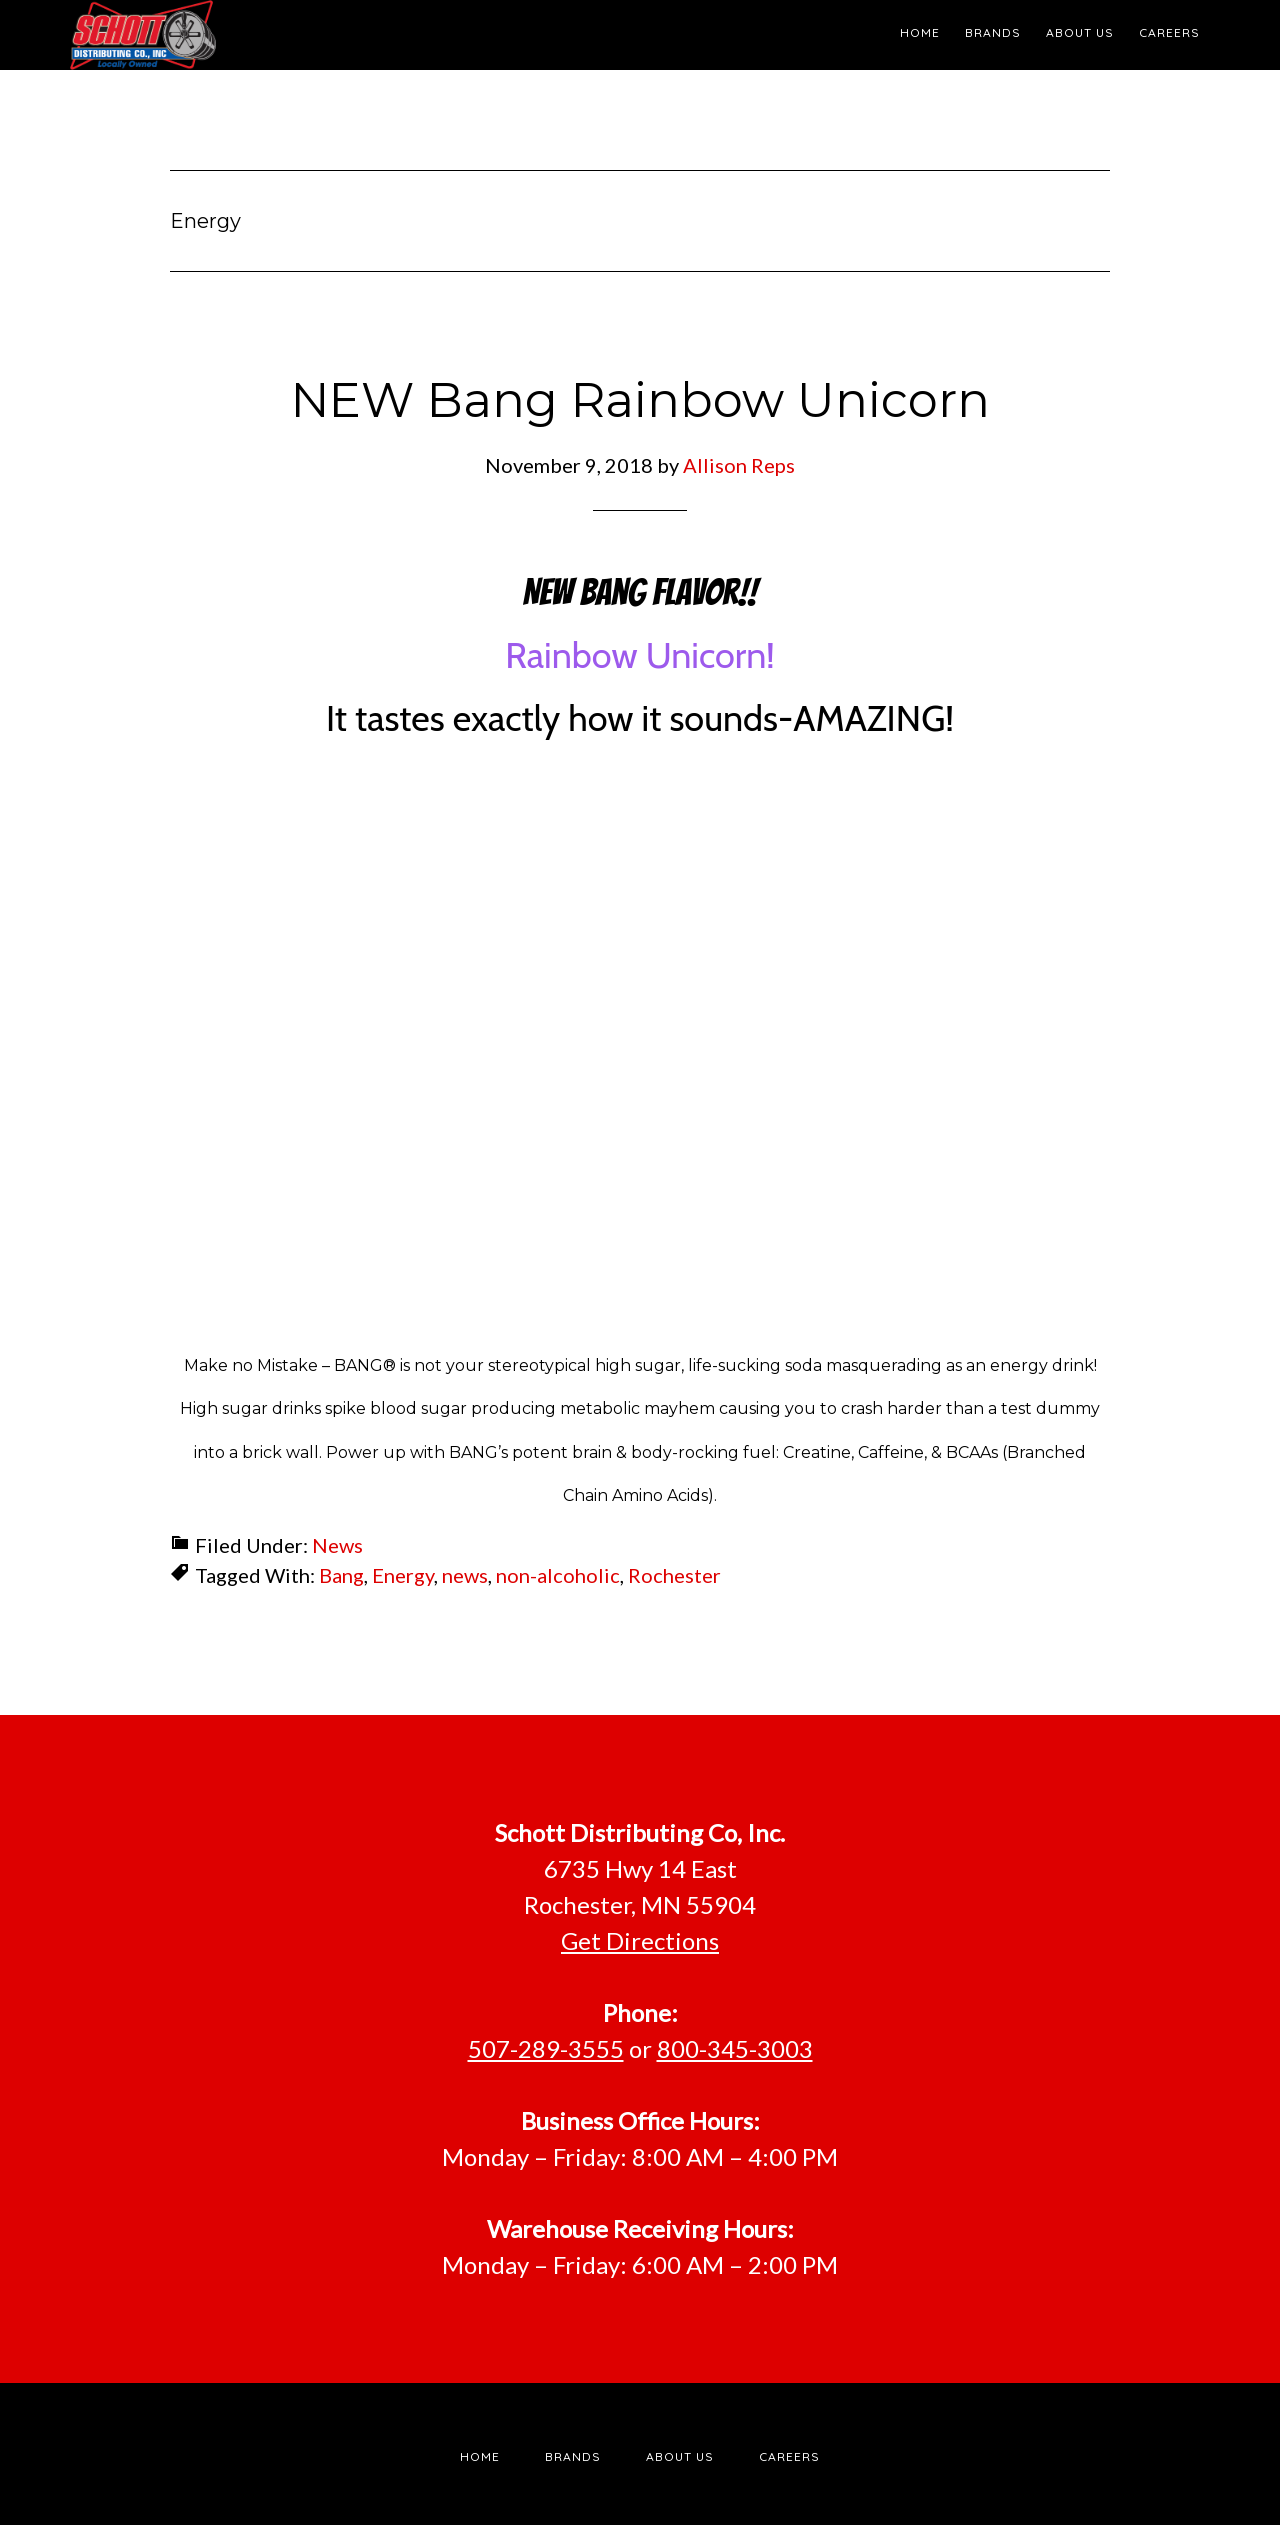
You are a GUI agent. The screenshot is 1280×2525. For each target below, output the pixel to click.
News (337, 1545)
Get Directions (640, 1940)
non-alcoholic (558, 1575)
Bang (341, 1575)
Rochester (674, 1575)
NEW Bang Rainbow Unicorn (640, 400)
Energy (403, 1575)
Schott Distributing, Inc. (250, 35)
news (465, 1575)
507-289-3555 (546, 2048)
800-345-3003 (735, 2048)
